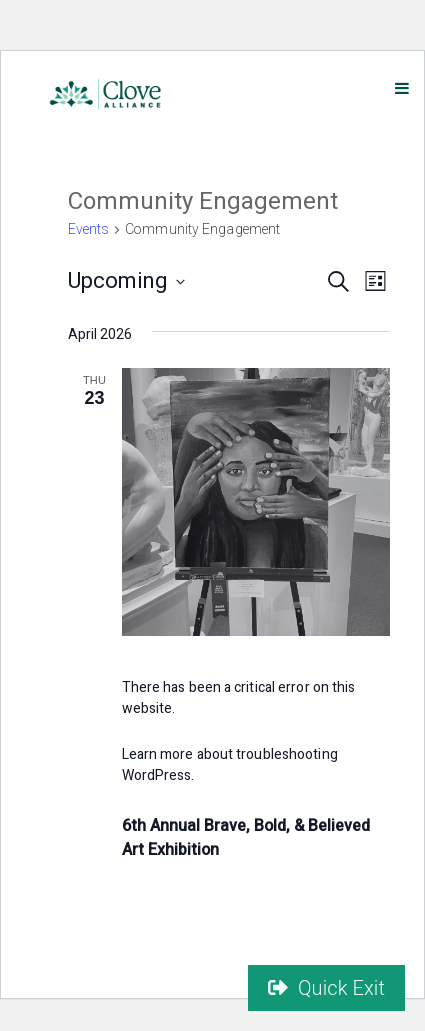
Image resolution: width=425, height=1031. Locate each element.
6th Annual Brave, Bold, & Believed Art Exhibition (246, 838)
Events (89, 230)
